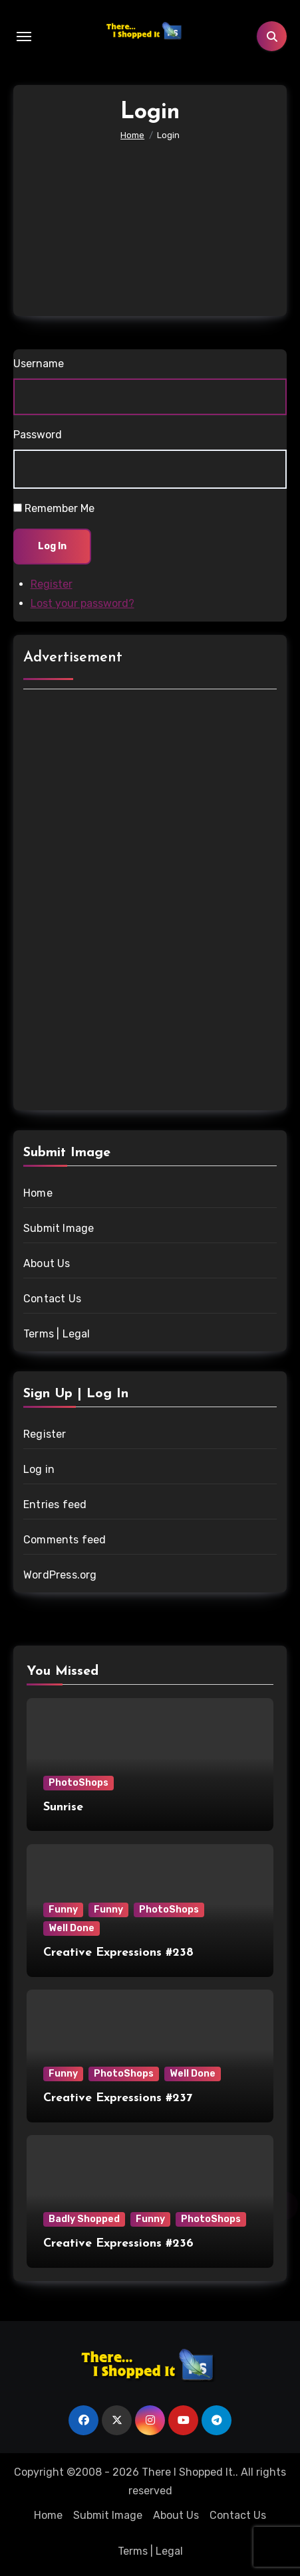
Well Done (71, 1928)
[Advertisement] (152, 216)
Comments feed (64, 1539)
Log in (39, 1469)
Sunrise (63, 1807)
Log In (52, 546)
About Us (47, 1263)
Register (52, 584)
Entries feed (54, 1504)
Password (37, 434)
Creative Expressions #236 (118, 2243)
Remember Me (59, 508)
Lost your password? (82, 603)
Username (38, 363)
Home (38, 1193)
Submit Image (58, 1228)
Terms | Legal (56, 1334)
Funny (63, 1909)
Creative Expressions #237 (117, 2098)
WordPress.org (60, 1575)
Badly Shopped (84, 2219)
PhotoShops (78, 1782)
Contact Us (52, 1298)
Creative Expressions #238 (118, 1952)
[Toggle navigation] (24, 36)
